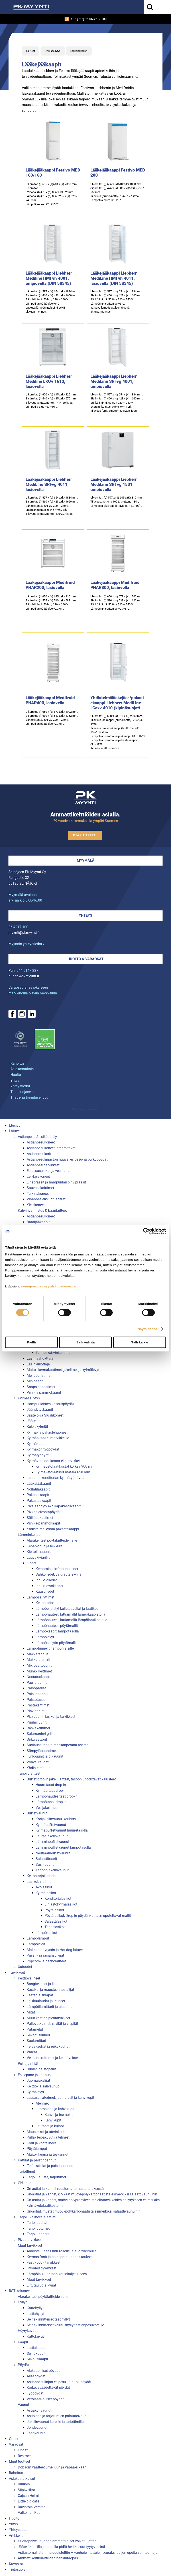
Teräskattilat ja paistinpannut (50, 2166)
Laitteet (30, 51)
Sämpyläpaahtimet (42, 1751)
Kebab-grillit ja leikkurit (44, 1546)
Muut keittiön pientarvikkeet (48, 2018)
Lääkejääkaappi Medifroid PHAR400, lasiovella (50, 700)
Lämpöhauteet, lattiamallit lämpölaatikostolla (71, 1620)
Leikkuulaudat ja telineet (46, 2001)
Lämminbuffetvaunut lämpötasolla (63, 1847)
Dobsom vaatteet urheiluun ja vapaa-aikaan (52, 2467)
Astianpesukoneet (41, 1142)
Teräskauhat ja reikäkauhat (48, 2046)
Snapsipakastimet (41, 1387)
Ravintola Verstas (31, 2507)
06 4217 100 (18, 927)
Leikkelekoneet (38, 1176)
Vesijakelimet (46, 1808)
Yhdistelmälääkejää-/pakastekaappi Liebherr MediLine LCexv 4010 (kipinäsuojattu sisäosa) (117, 702)
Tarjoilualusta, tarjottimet (46, 2177)
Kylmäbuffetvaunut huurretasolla (62, 1830)
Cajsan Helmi (28, 2496)
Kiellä (31, 1342)
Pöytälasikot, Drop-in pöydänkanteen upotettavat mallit (88, 1916)
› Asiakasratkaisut (22, 1069)
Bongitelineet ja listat (43, 1984)
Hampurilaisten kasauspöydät (50, 1404)
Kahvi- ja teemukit (59, 2115)
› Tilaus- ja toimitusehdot (28, 1097)
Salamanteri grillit (41, 1734)
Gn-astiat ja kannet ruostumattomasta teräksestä (65, 2189)
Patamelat (35, 2029)
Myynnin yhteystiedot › (26, 944)
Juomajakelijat (38, 2080)
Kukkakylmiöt (37, 1427)
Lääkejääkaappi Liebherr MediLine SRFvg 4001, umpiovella (113, 381)
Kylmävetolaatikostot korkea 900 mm (65, 1466)
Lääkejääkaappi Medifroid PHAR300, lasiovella (115, 585)
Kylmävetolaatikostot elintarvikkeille (55, 1461)
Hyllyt (22, 2302)
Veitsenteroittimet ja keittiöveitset (53, 2058)
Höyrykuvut (27, 2331)
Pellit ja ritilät (28, 2063)
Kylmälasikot (46, 1893)
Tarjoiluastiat (37, 2223)
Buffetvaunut (37, 1813)
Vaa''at (32, 2052)
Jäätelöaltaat (37, 1421)
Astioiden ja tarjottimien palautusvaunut (58, 2416)
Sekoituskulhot (38, 2035)
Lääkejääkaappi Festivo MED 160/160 (53, 173)
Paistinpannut (38, 1694)
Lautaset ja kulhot (50, 2126)
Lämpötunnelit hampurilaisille (50, 1648)
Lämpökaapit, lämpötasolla (57, 1631)
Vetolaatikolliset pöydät (45, 2399)
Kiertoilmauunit (39, 1552)
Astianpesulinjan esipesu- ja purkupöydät (59, 2382)
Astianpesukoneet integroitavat (51, 1148)
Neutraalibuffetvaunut (53, 1853)
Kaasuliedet (45, 1591)
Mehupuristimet (39, 1375)
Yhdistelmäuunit (40, 1768)
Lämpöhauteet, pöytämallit (57, 1626)
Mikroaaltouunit (39, 1665)
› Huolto (14, 1075)
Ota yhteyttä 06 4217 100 (86, 19)
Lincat (23, 2450)
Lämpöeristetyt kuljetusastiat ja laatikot (67, 1608)
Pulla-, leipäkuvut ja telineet (48, 2137)
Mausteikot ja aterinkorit (46, 2132)
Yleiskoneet (36, 1205)
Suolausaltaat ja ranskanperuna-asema (58, 1745)
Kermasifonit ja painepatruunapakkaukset (60, 2257)
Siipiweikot (26, 2490)
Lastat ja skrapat (40, 1995)
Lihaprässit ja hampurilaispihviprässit (56, 1182)
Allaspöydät (36, 2376)
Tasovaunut (36, 2433)
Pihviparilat (36, 1711)
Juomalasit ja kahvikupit (55, 2109)
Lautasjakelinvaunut (52, 1836)
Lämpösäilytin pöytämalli (56, 1643)
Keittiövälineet (29, 1978)
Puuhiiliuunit (37, 1722)
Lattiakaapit (36, 2348)
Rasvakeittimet (38, 1728)
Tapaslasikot (55, 1927)
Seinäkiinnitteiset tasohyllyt (48, 2319)
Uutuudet (25, 1967)
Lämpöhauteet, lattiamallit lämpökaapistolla (70, 1614)
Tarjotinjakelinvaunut (52, 1870)
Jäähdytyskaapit (40, 1409)
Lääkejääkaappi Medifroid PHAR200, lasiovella (50, 585)
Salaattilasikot (56, 1921)
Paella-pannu (37, 1682)
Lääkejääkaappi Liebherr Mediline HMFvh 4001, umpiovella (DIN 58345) (49, 278)
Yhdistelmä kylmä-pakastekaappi (53, 1529)
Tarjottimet (26, 2171)
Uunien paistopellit (41, 2069)
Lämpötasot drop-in (51, 1802)
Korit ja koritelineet (41, 2143)
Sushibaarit (45, 1864)
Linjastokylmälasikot (61, 1904)
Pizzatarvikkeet (30, 2240)
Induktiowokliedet (49, 1586)
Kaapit (23, 2342)
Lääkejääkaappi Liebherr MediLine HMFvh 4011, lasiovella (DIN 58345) (113, 278)
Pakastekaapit (38, 1495)
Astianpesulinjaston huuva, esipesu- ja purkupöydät (67, 1159)
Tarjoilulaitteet (29, 1773)
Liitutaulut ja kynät (41, 2285)
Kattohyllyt (35, 2308)
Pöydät (23, 2365)
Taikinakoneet (38, 1193)
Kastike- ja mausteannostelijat (50, 1989)
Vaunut (23, 2404)
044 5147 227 (27, 970)
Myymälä (85, 860)
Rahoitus (16, 2473)
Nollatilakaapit (38, 1489)
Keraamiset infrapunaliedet (57, 1569)
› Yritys (13, 1080)
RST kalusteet (20, 2291)
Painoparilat (36, 1688)
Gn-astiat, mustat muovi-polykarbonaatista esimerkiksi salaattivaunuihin (83, 2211)
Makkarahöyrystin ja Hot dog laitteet (55, 1950)
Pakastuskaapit (39, 1501)
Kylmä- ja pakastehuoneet (47, 1432)
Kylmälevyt (35, 2092)
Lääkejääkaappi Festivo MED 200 (117, 173)
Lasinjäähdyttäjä (40, 1358)
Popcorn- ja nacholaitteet (46, 1961)
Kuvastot (16, 2564)
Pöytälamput (37, 2149)
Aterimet (42, 2103)
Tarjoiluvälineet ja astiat (36, 2217)
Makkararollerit (38, 1660)
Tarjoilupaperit (38, 2234)
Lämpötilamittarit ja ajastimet (50, 2007)
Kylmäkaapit (37, 1444)
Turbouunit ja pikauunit (45, 1756)
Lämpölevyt (45, 1637)
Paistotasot (36, 1700)
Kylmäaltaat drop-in (51, 1790)
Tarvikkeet (17, 1972)
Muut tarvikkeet (30, 2245)
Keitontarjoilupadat (51, 1603)
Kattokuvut (35, 2336)
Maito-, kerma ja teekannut (47, 2154)
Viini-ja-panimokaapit (43, 1523)
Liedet (31, 1563)
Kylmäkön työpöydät (43, 1449)
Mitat (31, 2012)
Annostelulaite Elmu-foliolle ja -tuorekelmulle (61, 2251)
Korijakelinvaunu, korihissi (56, 1819)
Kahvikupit (53, 2120)
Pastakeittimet (38, 1705)
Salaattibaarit (46, 1859)
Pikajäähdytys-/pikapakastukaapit (54, 1506)
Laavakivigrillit (38, 1557)
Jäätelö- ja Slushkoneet (45, 1415)
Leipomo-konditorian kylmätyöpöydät (56, 1478)
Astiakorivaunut (39, 2410)
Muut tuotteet (19, 2461)
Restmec (24, 2456)
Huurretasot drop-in (51, 1785)
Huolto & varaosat (85, 959)
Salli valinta (85, 1342)
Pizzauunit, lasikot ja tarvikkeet (51, 1716)
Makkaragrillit (37, 1654)
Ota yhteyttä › (85, 835)
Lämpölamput (38, 1938)
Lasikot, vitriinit (39, 1882)
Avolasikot (44, 1887)
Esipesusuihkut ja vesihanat (49, 1171)
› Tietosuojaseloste (23, 1092)
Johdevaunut (37, 2427)
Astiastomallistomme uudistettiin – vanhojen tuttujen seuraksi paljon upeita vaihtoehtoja (87, 2552)
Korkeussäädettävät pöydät (48, 2387)
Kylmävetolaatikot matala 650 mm (63, 1472)
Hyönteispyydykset (41, 2268)
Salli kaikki (139, 1342)
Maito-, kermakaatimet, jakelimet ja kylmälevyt (63, 1370)
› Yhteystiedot (19, 1086)
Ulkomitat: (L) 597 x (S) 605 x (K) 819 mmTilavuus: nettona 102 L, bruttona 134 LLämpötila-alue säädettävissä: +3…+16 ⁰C (116, 501)
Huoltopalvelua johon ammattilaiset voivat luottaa (57, 2541)
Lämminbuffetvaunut (52, 1842)
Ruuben (24, 2484)
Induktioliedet (46, 1580)
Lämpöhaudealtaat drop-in (56, 1796)
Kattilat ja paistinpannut (37, 2160)
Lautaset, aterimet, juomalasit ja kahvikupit (60, 2097)
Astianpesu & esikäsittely (37, 1137)
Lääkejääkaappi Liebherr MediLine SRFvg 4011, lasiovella (49, 484)
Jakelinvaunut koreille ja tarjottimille (55, 2422)
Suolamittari (36, 2041)
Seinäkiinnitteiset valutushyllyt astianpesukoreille (65, 2325)
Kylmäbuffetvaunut (51, 1825)
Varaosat (16, 2444)
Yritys (13, 2524)
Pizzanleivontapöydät (44, 1512)
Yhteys (85, 915)
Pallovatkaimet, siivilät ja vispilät (52, 2023)
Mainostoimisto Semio (85, 1109)
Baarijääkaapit (38, 1222)
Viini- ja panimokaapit (44, 1392)
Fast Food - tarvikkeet (43, 2262)
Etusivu (14, 1125)
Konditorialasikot (58, 1898)
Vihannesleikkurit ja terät (46, 1199)
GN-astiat (25, 2183)
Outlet (13, 2439)
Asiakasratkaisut (22, 2478)
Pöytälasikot (54, 1910)
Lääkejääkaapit (78, 51)
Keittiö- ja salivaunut (43, 2086)
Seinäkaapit (36, 2353)
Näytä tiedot (147, 1329)
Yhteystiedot (18, 2530)
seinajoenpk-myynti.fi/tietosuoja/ (48, 1286)
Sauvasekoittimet (40, 1188)
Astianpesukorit (39, 1154)
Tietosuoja (17, 2569)
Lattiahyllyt (35, 2314)
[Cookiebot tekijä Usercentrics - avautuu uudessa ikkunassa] (146, 1231)
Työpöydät (35, 2393)
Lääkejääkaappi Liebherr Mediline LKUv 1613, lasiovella (49, 381)
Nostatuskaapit (39, 1677)
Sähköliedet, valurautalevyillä (58, 1574)
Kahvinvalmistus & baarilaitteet (42, 1210)
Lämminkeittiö (29, 1534)
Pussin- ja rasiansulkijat (45, 1955)
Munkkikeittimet (39, 1671)
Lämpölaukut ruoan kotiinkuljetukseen (57, 2274)
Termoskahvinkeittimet (53, 1353)
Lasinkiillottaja (38, 1364)
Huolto (14, 2518)
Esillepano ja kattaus (34, 2075)
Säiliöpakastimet (40, 1518)
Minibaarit (35, 1381)
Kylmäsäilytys (52, 51)
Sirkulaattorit (37, 1739)
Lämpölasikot (46, 1933)
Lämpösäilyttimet (40, 1597)
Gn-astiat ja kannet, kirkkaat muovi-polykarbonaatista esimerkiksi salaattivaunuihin (92, 2194)
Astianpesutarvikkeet (43, 1165)
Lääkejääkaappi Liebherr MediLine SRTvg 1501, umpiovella (113, 484)
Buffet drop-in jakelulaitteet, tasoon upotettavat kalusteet (71, 1779)
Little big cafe (28, 2501)
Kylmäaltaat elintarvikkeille (48, 1438)
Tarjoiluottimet (38, 2228)
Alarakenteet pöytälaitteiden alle (52, 1540)
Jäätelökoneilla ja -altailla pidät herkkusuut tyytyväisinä (61, 2547)
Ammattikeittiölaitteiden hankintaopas (48, 2558)
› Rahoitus (16, 1063)
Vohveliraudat (38, 1762)
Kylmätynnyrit (38, 1455)
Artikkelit (15, 2535)
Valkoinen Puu (29, 2512)
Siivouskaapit (37, 2359)
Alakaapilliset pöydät (43, 2370)
